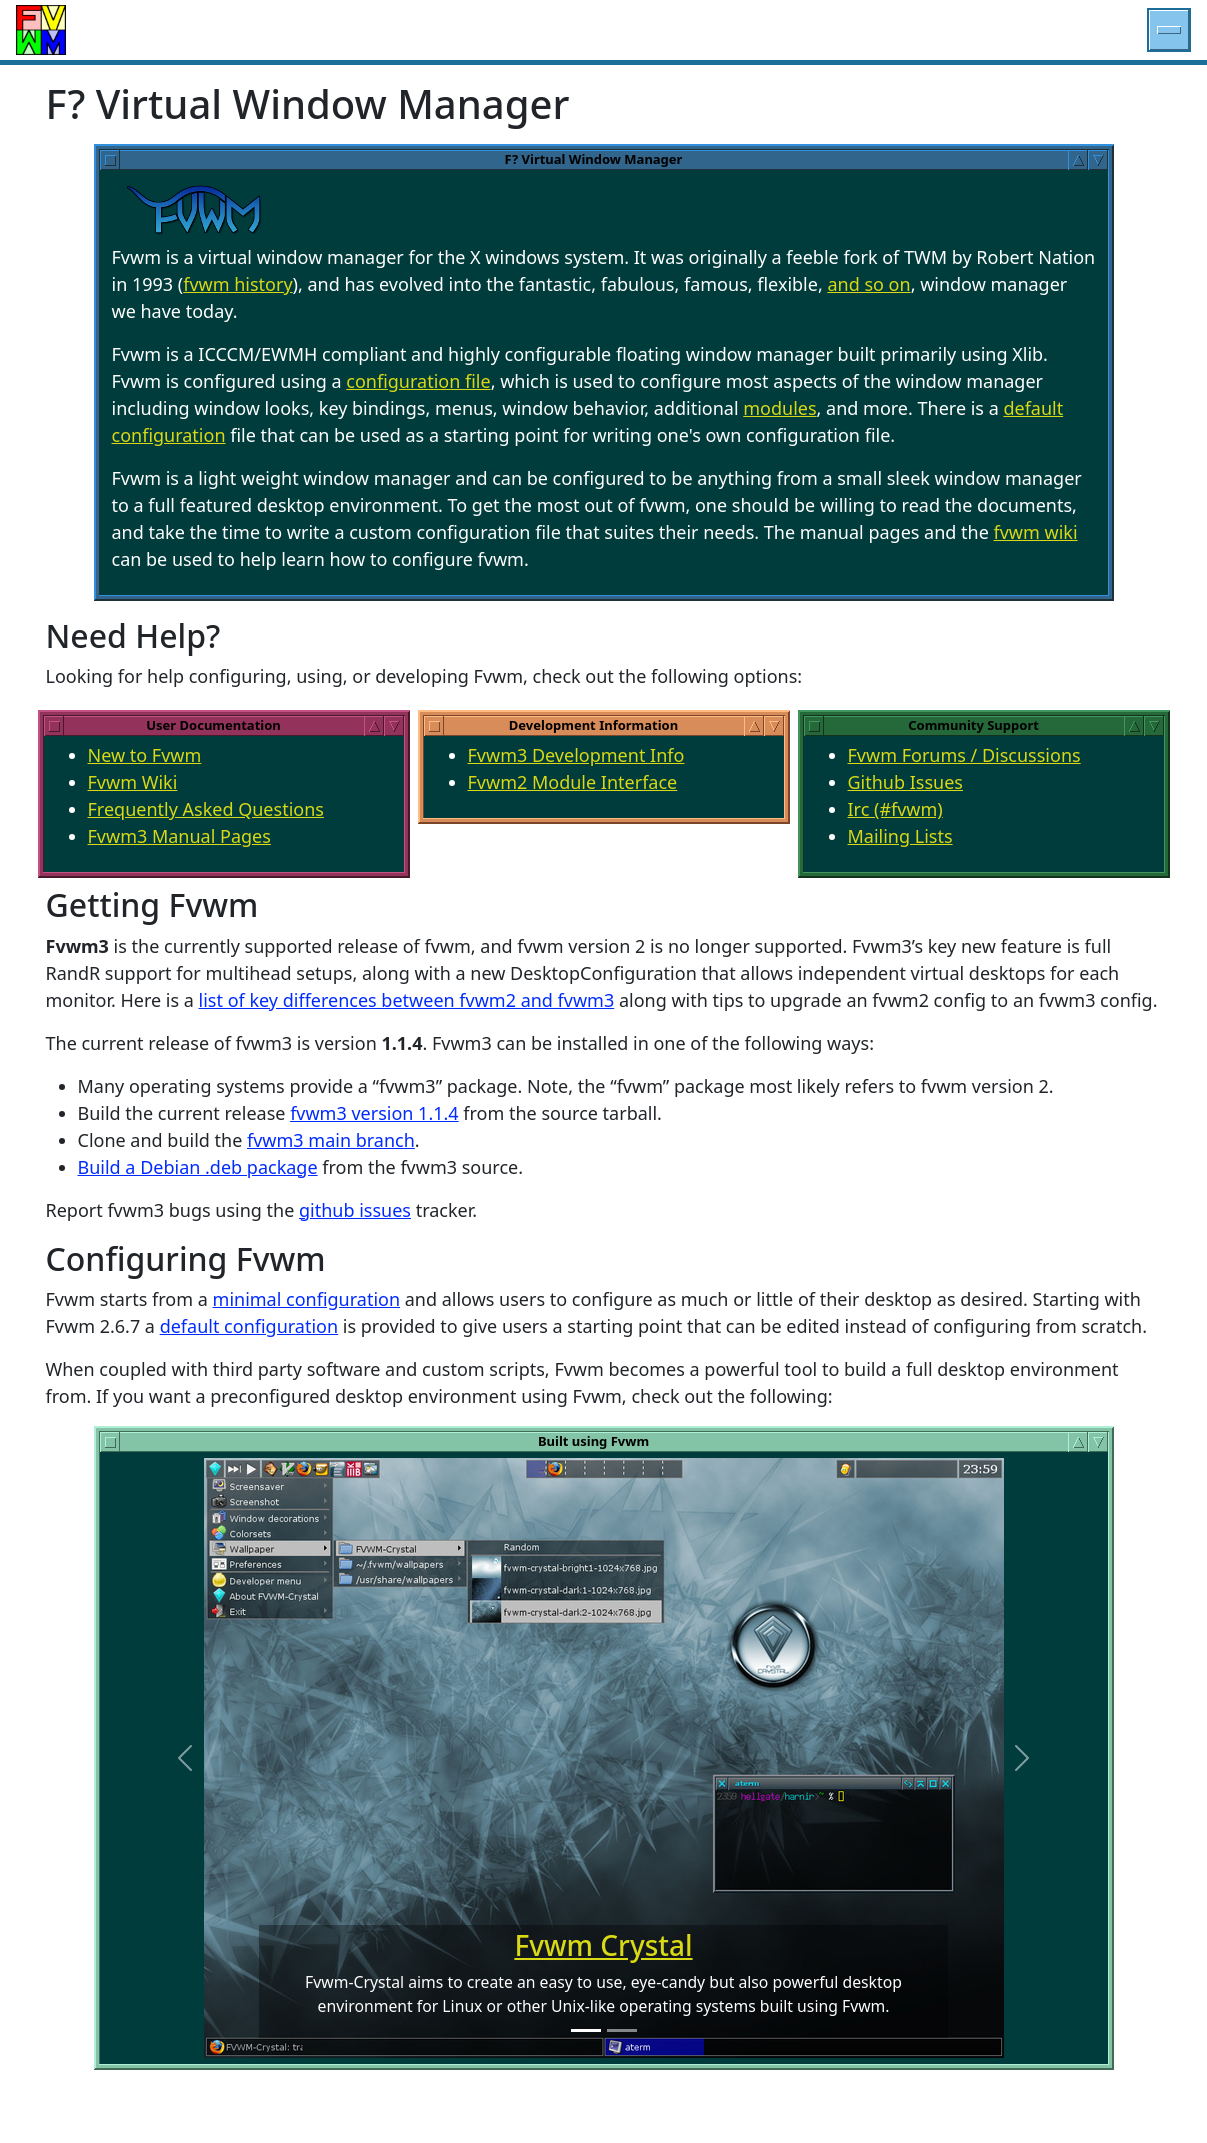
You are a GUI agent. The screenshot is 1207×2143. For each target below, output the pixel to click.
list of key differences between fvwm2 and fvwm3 (407, 1000)
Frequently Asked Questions (206, 809)
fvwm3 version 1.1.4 (374, 1113)
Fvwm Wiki (133, 782)
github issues (355, 1210)
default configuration (249, 1326)
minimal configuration (307, 1299)
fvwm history (237, 284)
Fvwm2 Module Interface (573, 782)
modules (779, 408)
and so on (868, 284)
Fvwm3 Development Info (576, 755)
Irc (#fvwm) (895, 809)
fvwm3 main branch (331, 1140)
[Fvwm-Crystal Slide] (586, 2030)
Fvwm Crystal (603, 1945)
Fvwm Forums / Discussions (964, 755)
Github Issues (906, 782)
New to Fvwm (145, 755)
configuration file (418, 381)
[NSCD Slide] (622, 2030)
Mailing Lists (900, 836)
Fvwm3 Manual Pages (179, 836)
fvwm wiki (1036, 532)
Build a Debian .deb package (198, 1167)
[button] (1169, 30)
